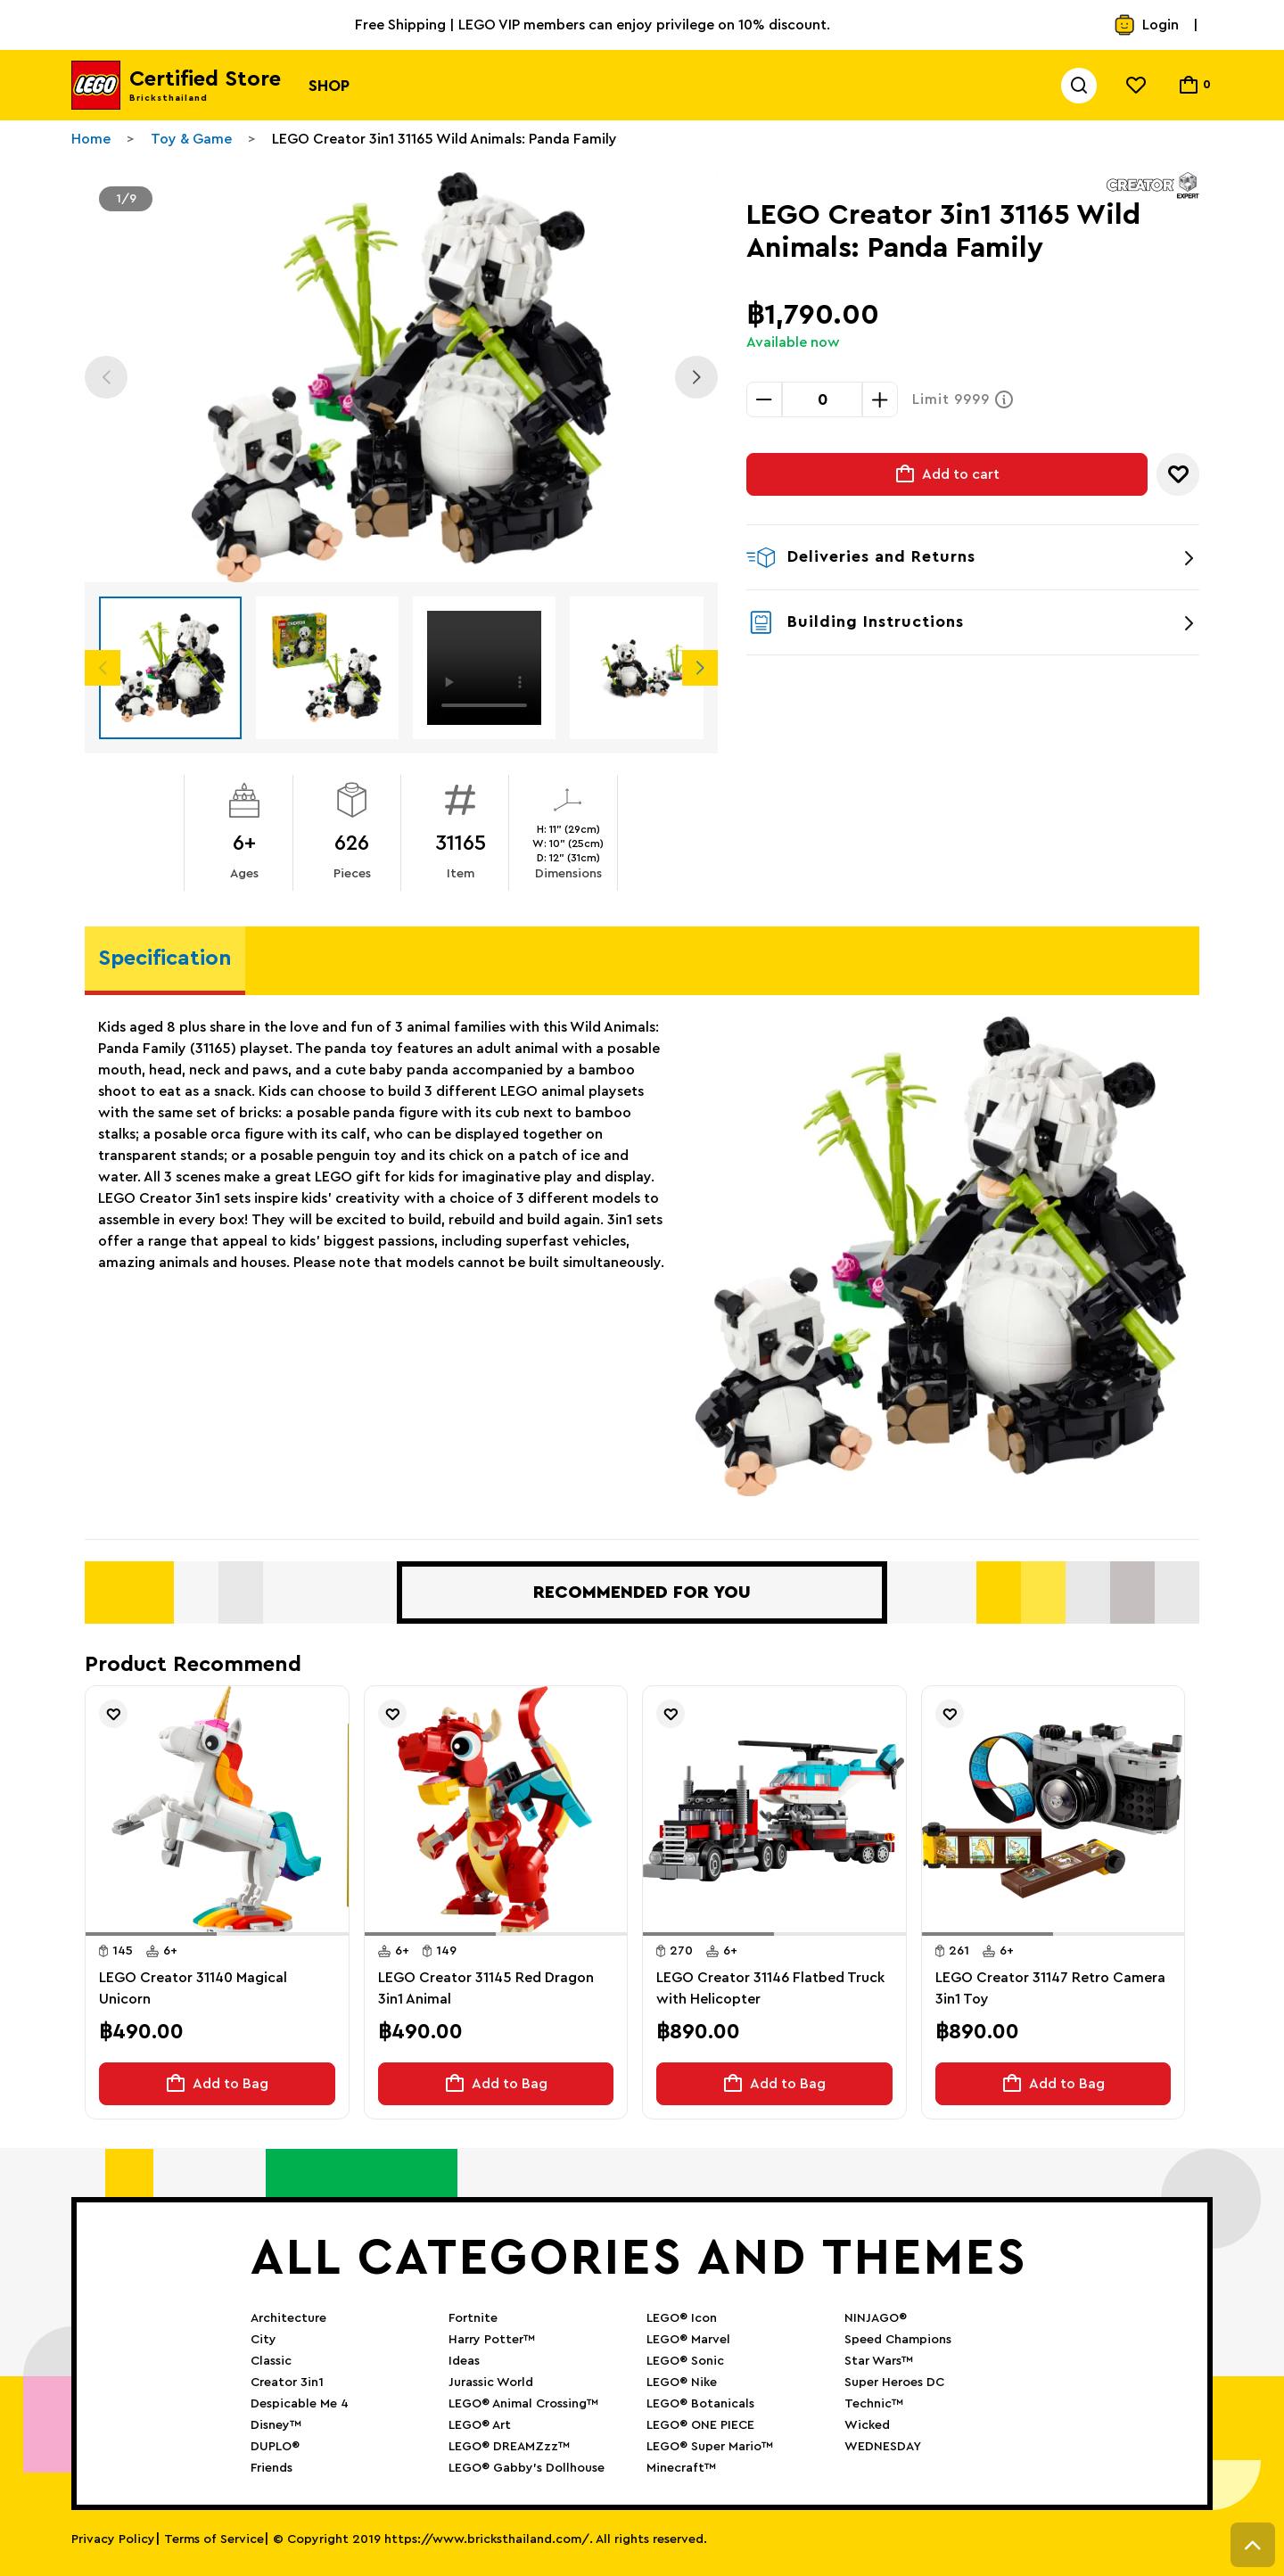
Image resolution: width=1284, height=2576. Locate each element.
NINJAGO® (875, 2318)
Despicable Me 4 (300, 2404)
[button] (151, 1934)
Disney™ (276, 2425)
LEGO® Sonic (685, 2361)
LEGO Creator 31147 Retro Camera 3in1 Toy (1050, 1988)
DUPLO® (275, 2446)
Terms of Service (214, 2539)
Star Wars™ (878, 2361)
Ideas (464, 2361)
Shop (329, 86)
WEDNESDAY (882, 2446)
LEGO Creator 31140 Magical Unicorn (193, 1988)
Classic (271, 2361)
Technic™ (873, 2404)
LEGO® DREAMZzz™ (509, 2446)
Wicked (867, 2425)
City (263, 2339)
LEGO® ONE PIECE (700, 2425)
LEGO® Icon (681, 2318)
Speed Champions (897, 2339)
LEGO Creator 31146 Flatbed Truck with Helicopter (770, 1988)
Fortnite (473, 2318)
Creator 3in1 (287, 2382)
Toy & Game (191, 139)
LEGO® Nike (681, 2382)
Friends (271, 2468)
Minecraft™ (681, 2468)
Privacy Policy (113, 2539)
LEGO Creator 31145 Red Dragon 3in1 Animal (486, 1988)
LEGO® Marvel (688, 2339)
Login (1146, 25)
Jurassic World (491, 2382)
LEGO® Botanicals (700, 2404)
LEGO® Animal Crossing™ (523, 2404)
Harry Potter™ (492, 2339)
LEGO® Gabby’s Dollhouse (527, 2468)
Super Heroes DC (894, 2382)
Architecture (288, 2318)
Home (91, 139)
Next (696, 377)
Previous (106, 377)
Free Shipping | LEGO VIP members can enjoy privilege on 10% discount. (592, 25)
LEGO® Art (480, 2425)
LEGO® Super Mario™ (709, 2446)
